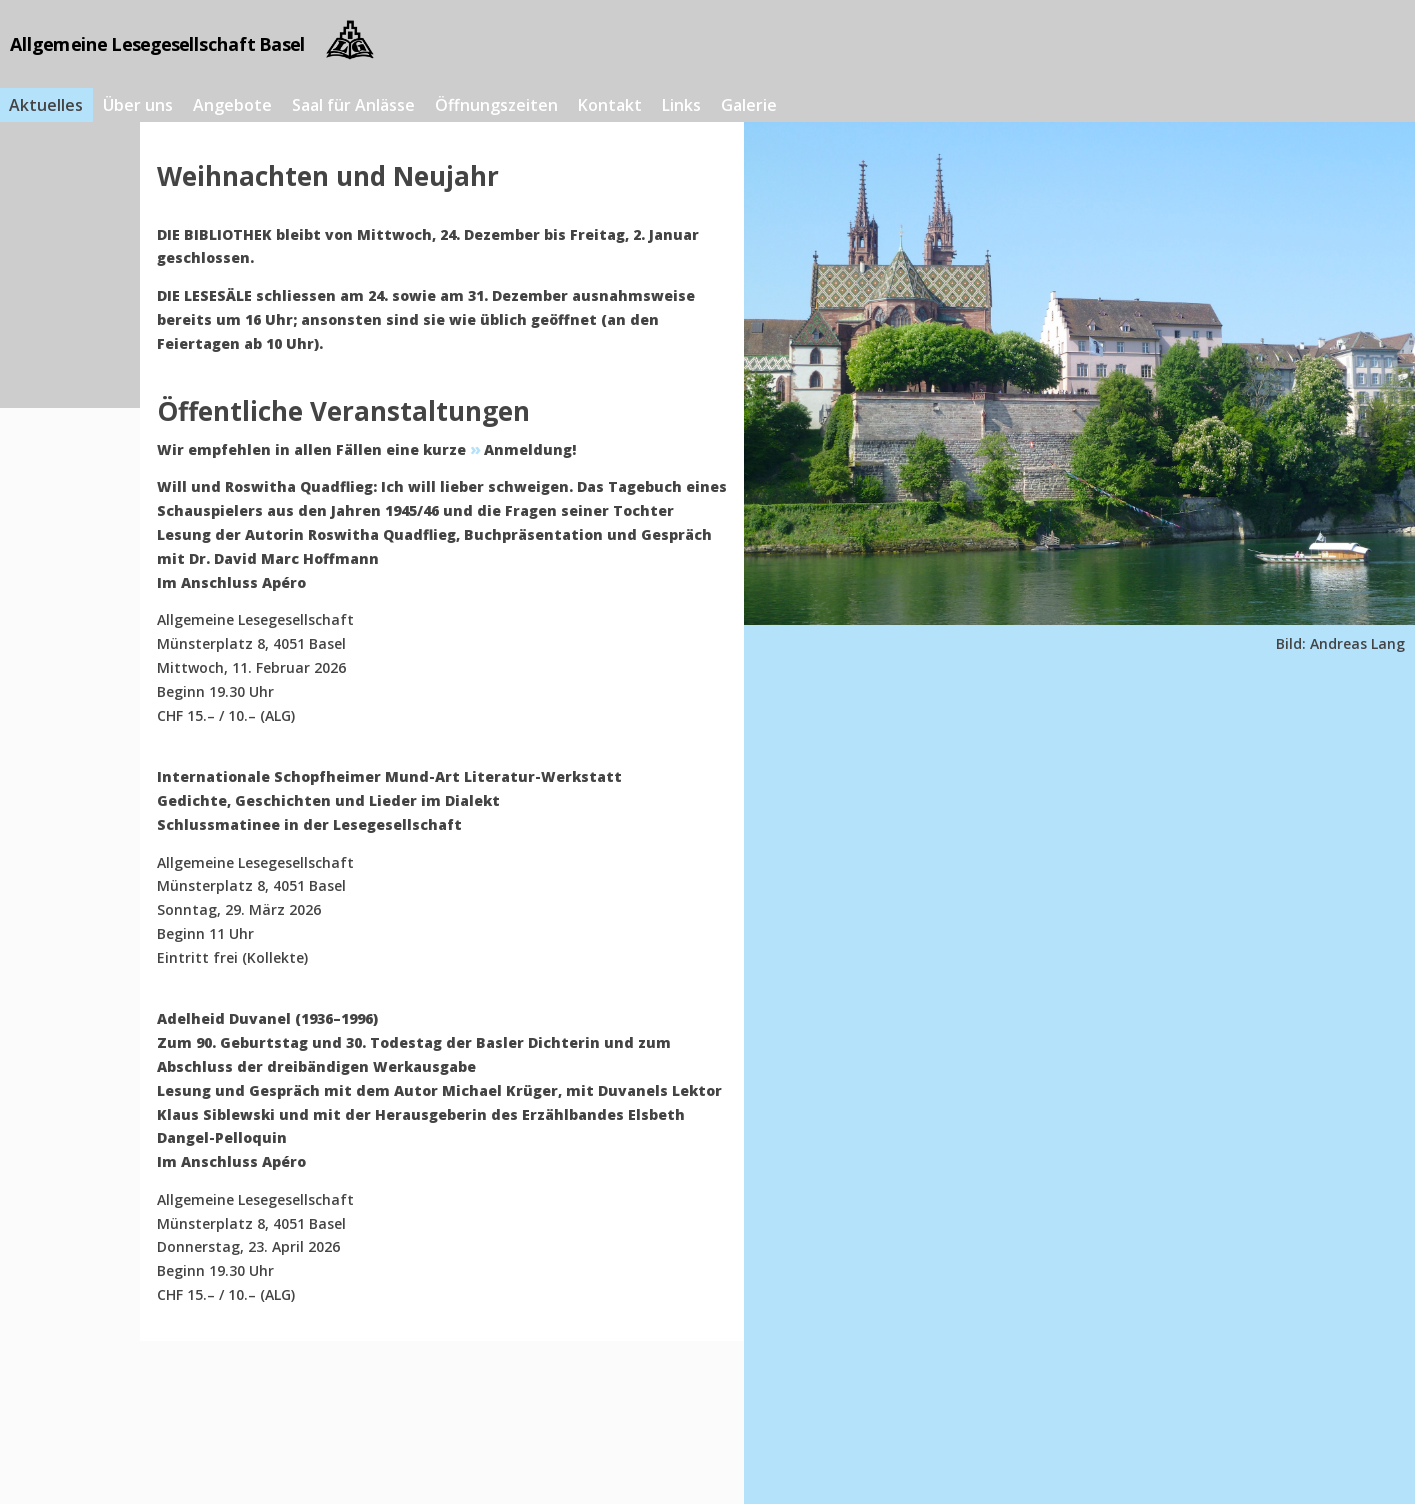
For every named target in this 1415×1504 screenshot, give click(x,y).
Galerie (749, 105)
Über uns (138, 105)
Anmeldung (528, 449)
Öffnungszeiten (496, 105)
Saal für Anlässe (353, 105)
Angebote (232, 105)
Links (681, 105)
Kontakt (610, 105)
